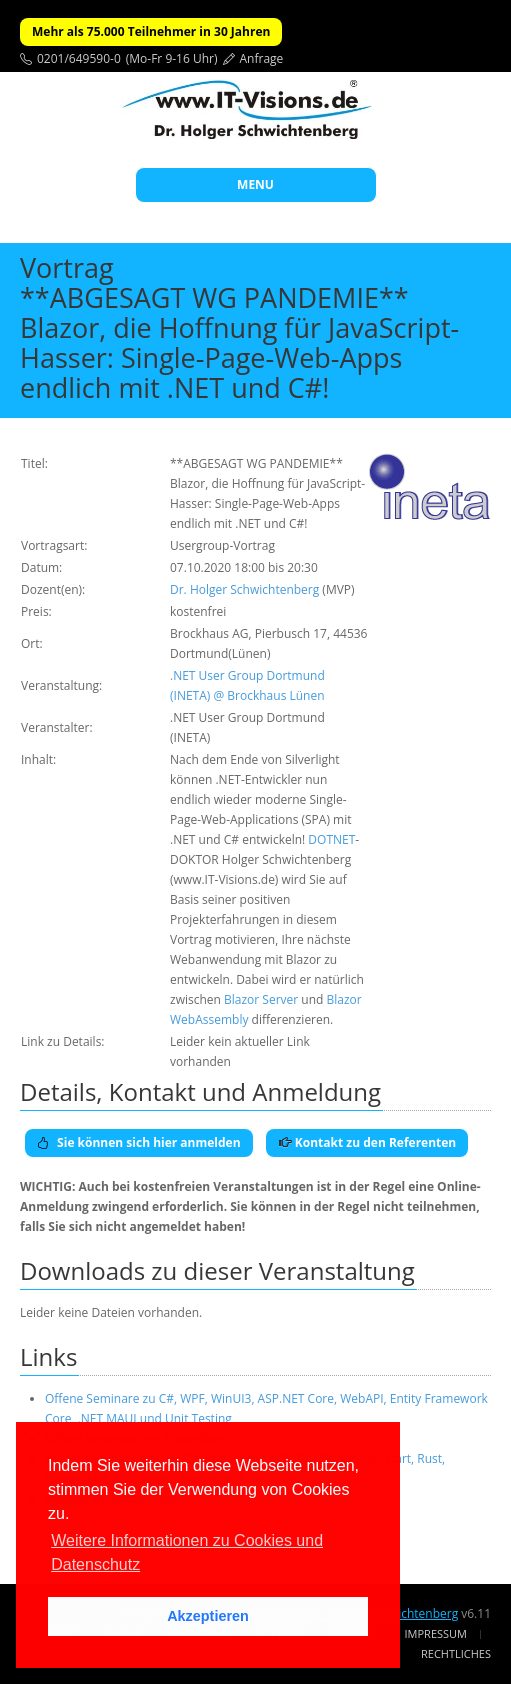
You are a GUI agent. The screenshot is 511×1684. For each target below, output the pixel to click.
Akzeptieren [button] (208, 1616)
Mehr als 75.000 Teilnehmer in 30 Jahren (151, 31)
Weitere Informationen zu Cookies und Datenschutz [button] (187, 1552)
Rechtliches (456, 1653)
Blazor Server (261, 999)
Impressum (436, 1633)
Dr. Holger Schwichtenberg (244, 589)
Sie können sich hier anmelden (139, 1142)
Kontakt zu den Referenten (367, 1142)
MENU (255, 184)
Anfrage (262, 58)
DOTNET (331, 839)
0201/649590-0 (79, 58)
